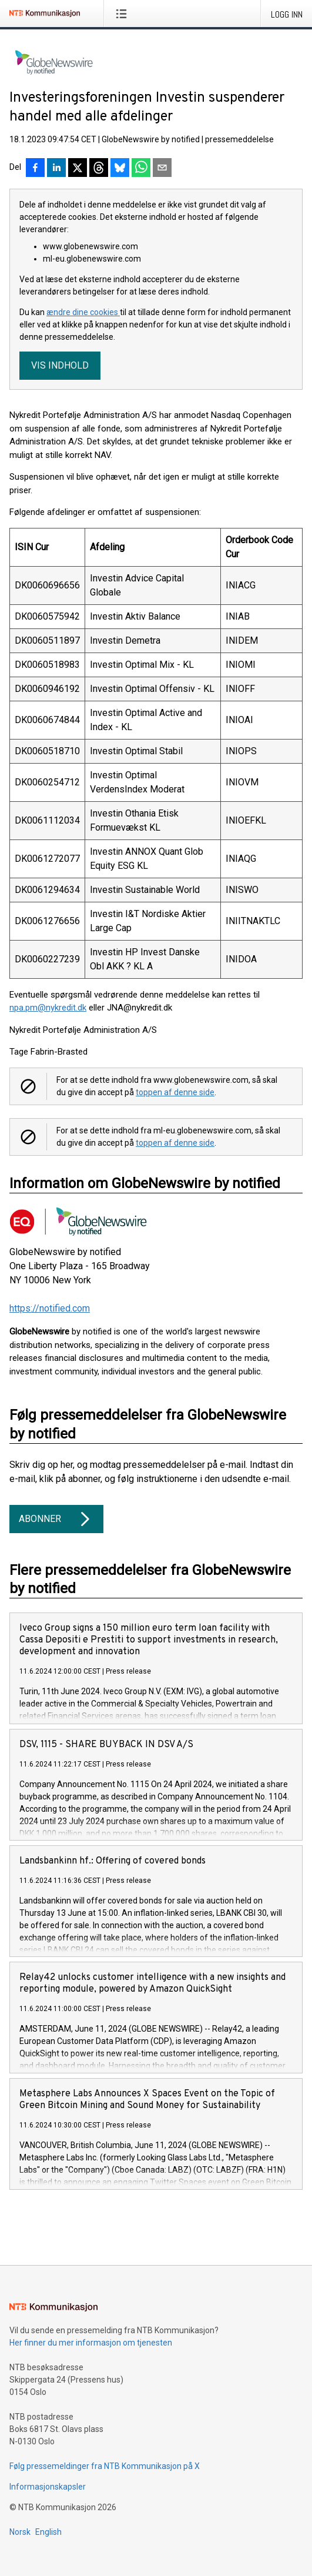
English (48, 2532)
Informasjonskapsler (47, 2486)
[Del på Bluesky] (119, 168)
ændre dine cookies (83, 312)
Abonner (56, 1519)
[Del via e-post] (162, 168)
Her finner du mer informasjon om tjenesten (90, 2342)
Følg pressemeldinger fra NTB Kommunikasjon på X (104, 2466)
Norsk (20, 2532)
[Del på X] (77, 168)
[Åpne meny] (124, 13)
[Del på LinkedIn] (56, 168)
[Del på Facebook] (35, 168)
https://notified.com (49, 1308)
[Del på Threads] (98, 168)
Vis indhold (60, 365)
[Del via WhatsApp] (141, 168)
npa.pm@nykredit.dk (47, 1007)
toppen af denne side (175, 1092)
